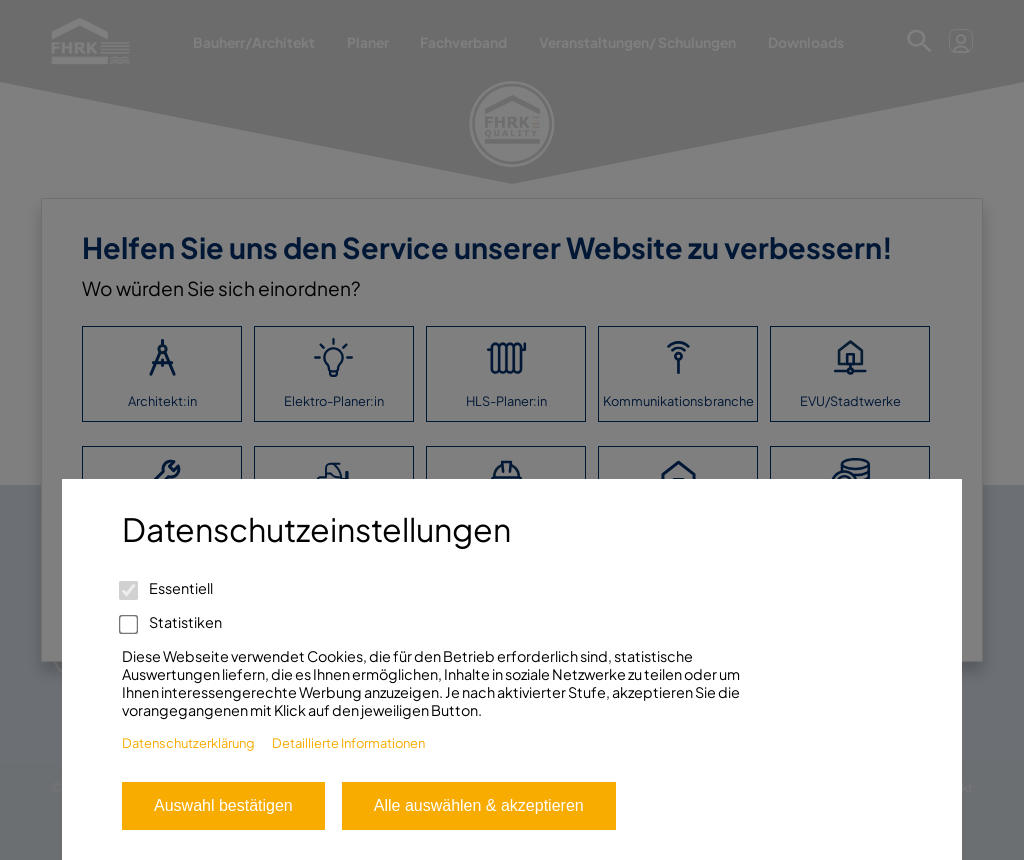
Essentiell (167, 588)
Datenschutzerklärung (188, 743)
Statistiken (172, 622)
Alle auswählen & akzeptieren (479, 805)
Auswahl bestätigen (223, 805)
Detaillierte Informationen (348, 743)
